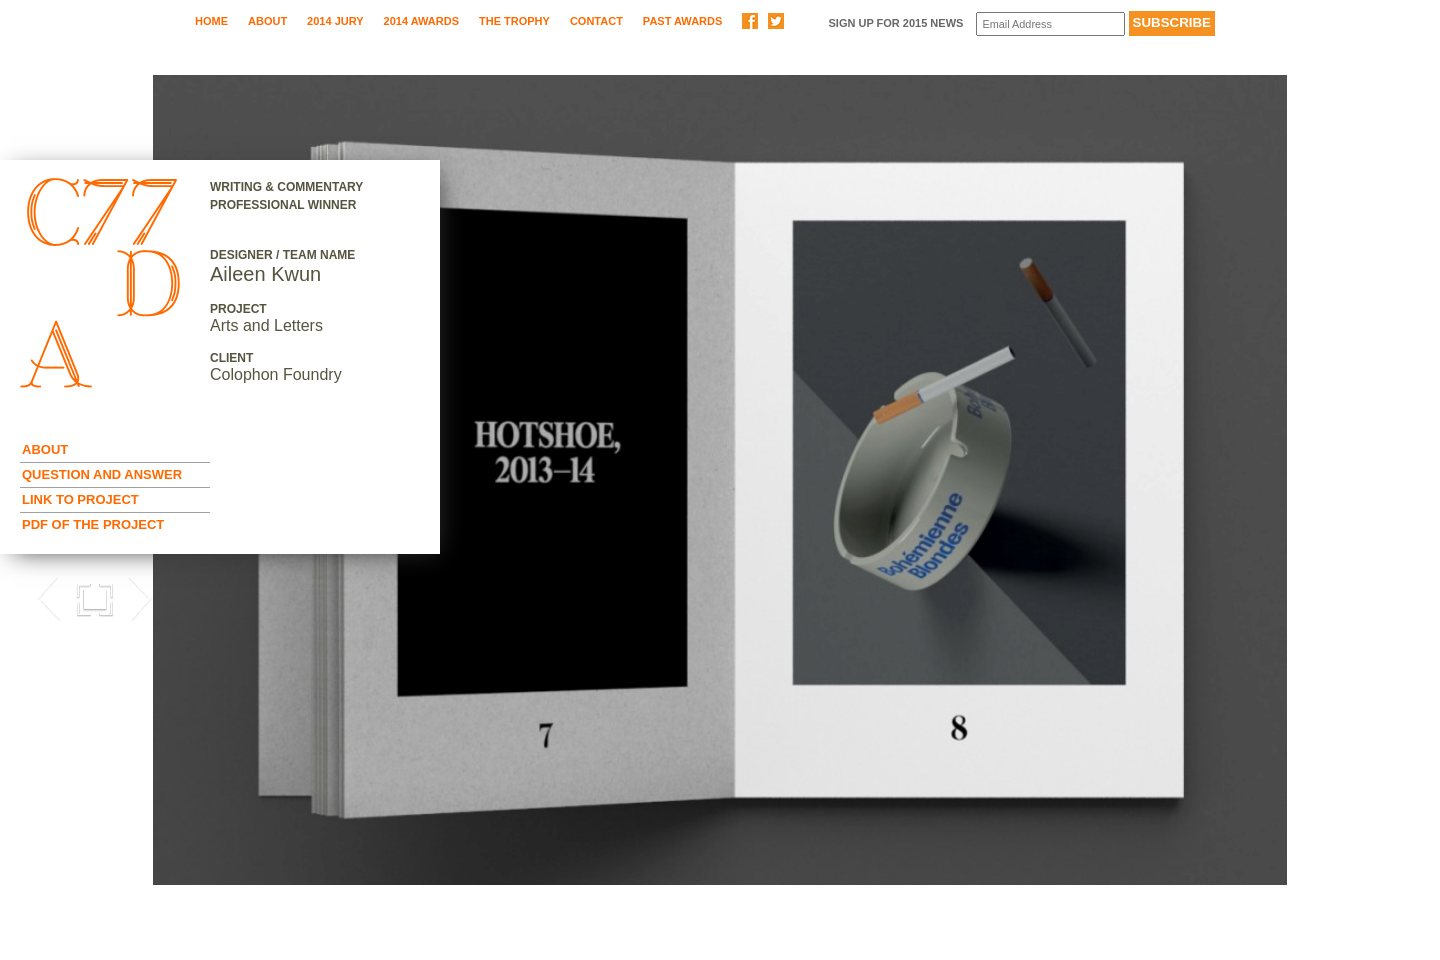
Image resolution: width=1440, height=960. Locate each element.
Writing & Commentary (286, 187)
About (267, 21)
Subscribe (1172, 22)
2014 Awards (421, 21)
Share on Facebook (750, 21)
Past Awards (682, 21)
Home (211, 21)
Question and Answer (102, 474)
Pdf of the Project (93, 524)
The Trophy (514, 21)
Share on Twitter (776, 21)
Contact (596, 21)
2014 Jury (335, 21)
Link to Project (80, 499)
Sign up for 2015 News (895, 23)
